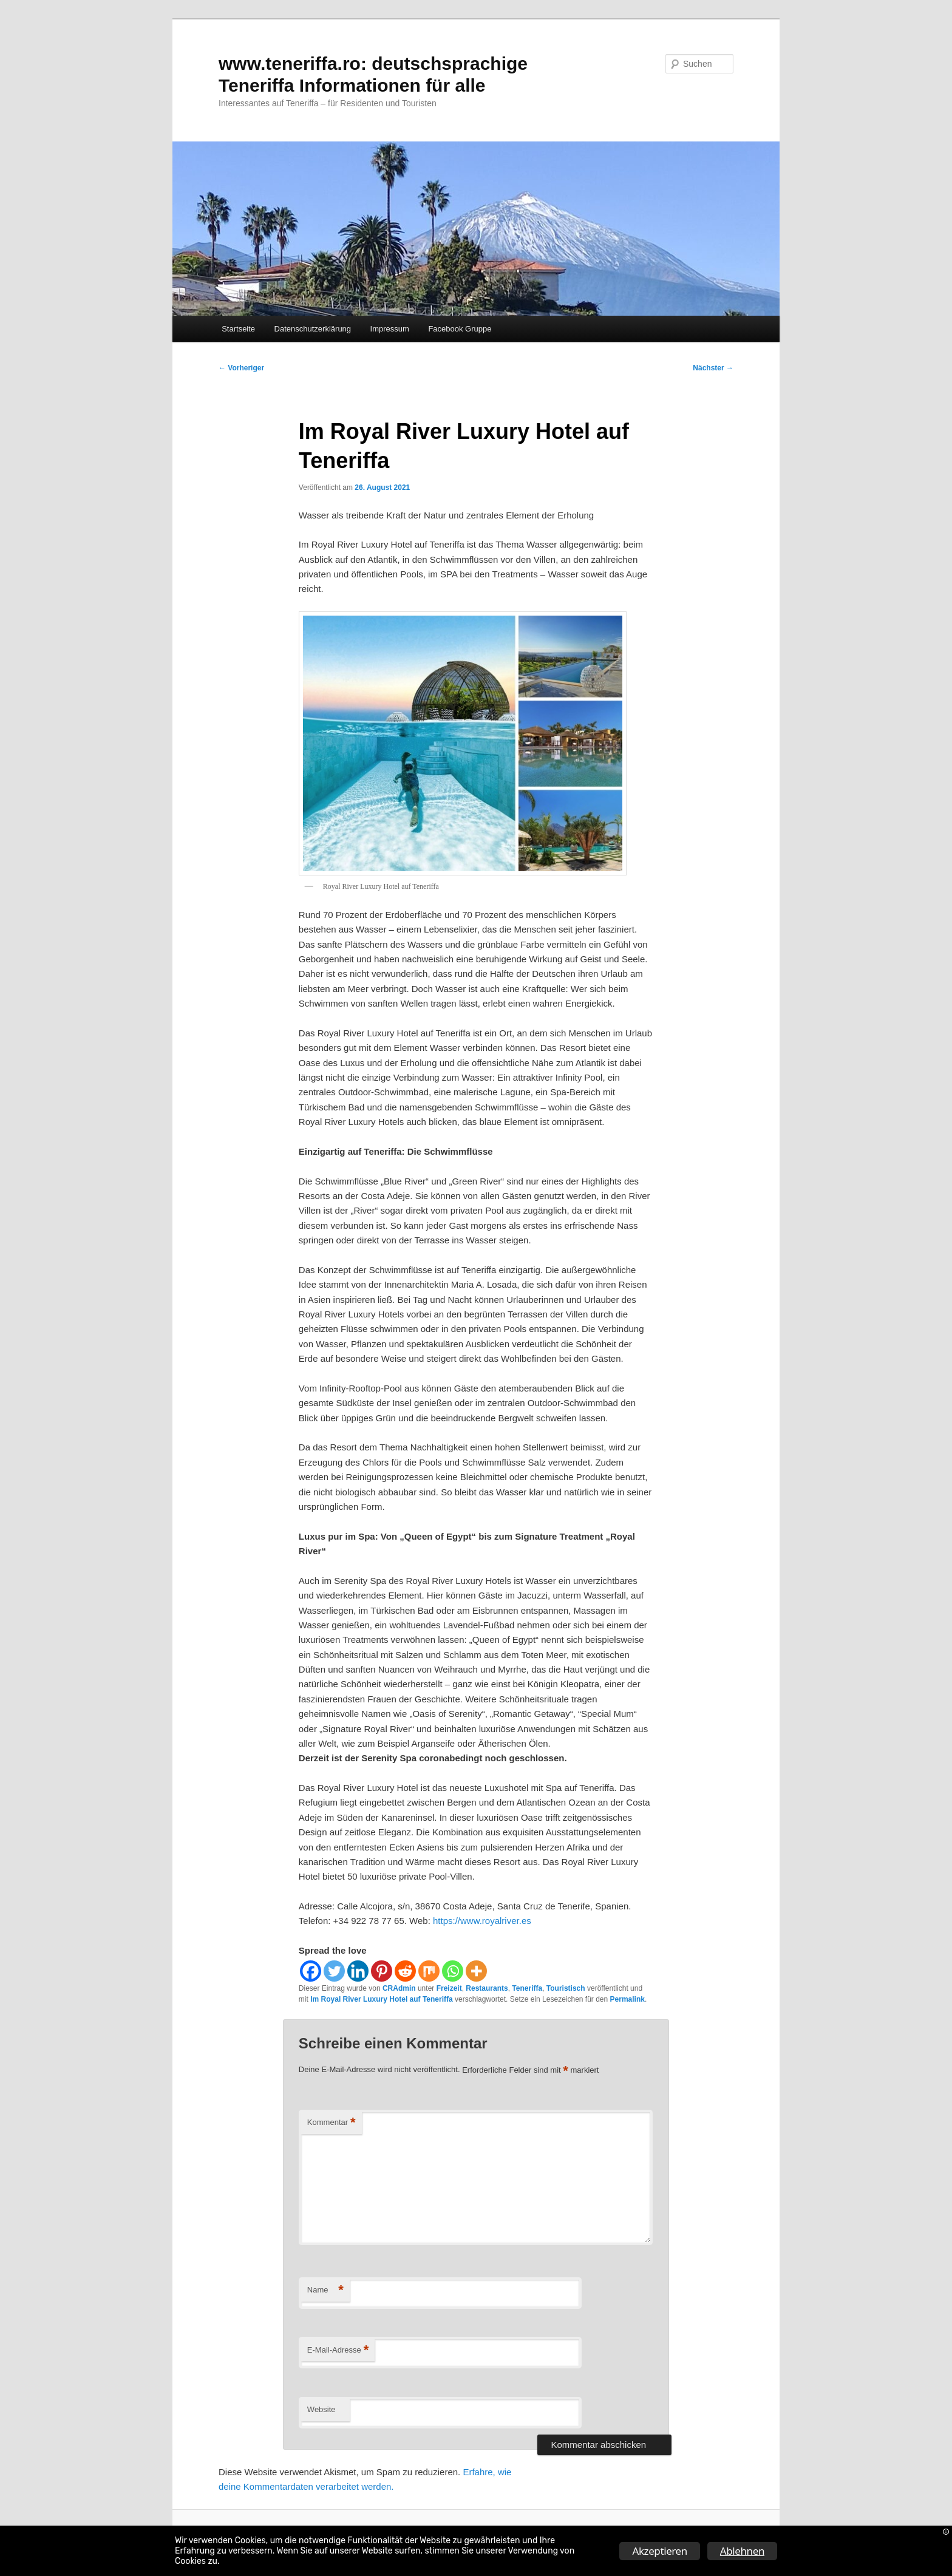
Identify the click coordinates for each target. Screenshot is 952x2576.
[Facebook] (310, 1971)
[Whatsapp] (452, 1971)
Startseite (238, 328)
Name (325, 2290)
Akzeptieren (659, 2551)
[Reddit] (405, 1971)
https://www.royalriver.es (482, 1920)
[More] (476, 1971)
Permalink (627, 1999)
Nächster (713, 368)
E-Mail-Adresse (338, 2350)
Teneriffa (527, 1988)
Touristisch (565, 1988)
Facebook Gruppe (459, 328)
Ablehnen (742, 2551)
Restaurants (487, 1988)
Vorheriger (241, 368)
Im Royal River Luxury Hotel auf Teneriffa (381, 1999)
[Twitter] (334, 1971)
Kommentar (331, 2123)
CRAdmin (399, 1988)
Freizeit (449, 1988)
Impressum (389, 328)
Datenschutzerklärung (312, 328)
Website (321, 2409)
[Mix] (429, 1971)
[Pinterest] (381, 1971)
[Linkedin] (358, 1971)
